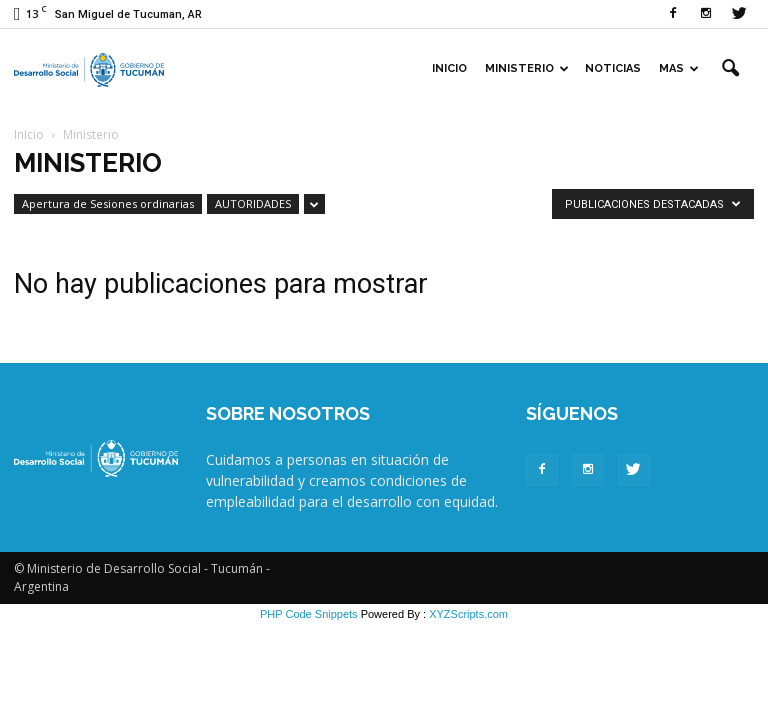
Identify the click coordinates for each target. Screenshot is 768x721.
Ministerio (527, 68)
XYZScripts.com (468, 614)
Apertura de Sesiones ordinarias (108, 203)
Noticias (613, 68)
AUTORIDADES (253, 203)
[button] (730, 69)
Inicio (449, 68)
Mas (679, 68)
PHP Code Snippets (309, 614)
